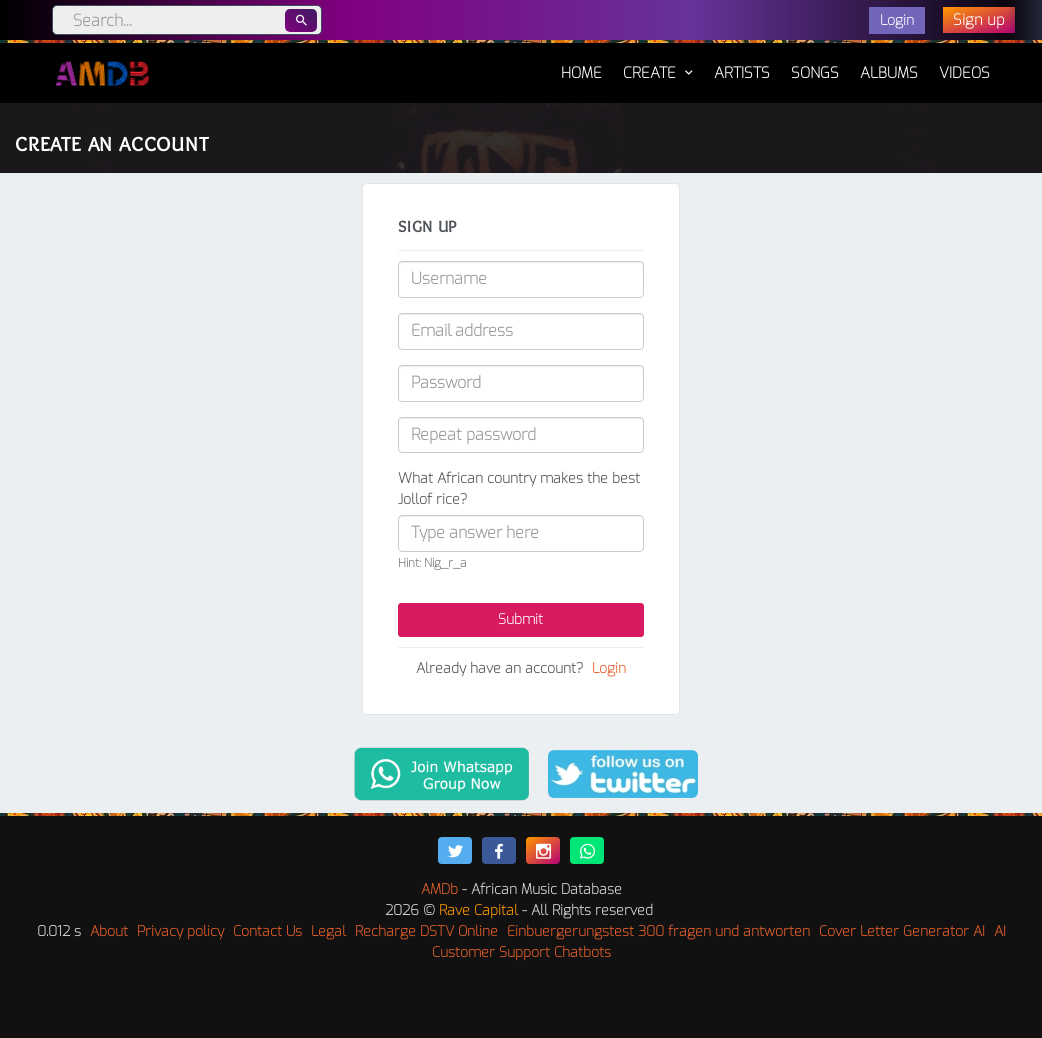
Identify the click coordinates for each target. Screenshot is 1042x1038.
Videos (964, 73)
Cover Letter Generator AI (902, 931)
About (109, 931)
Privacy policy (180, 931)
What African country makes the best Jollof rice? (519, 489)
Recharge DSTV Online (426, 931)
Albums (889, 73)
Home (581, 63)
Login (609, 668)
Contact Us (267, 931)
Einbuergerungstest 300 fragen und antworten (658, 931)
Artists (742, 73)
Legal (328, 931)
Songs (815, 73)
